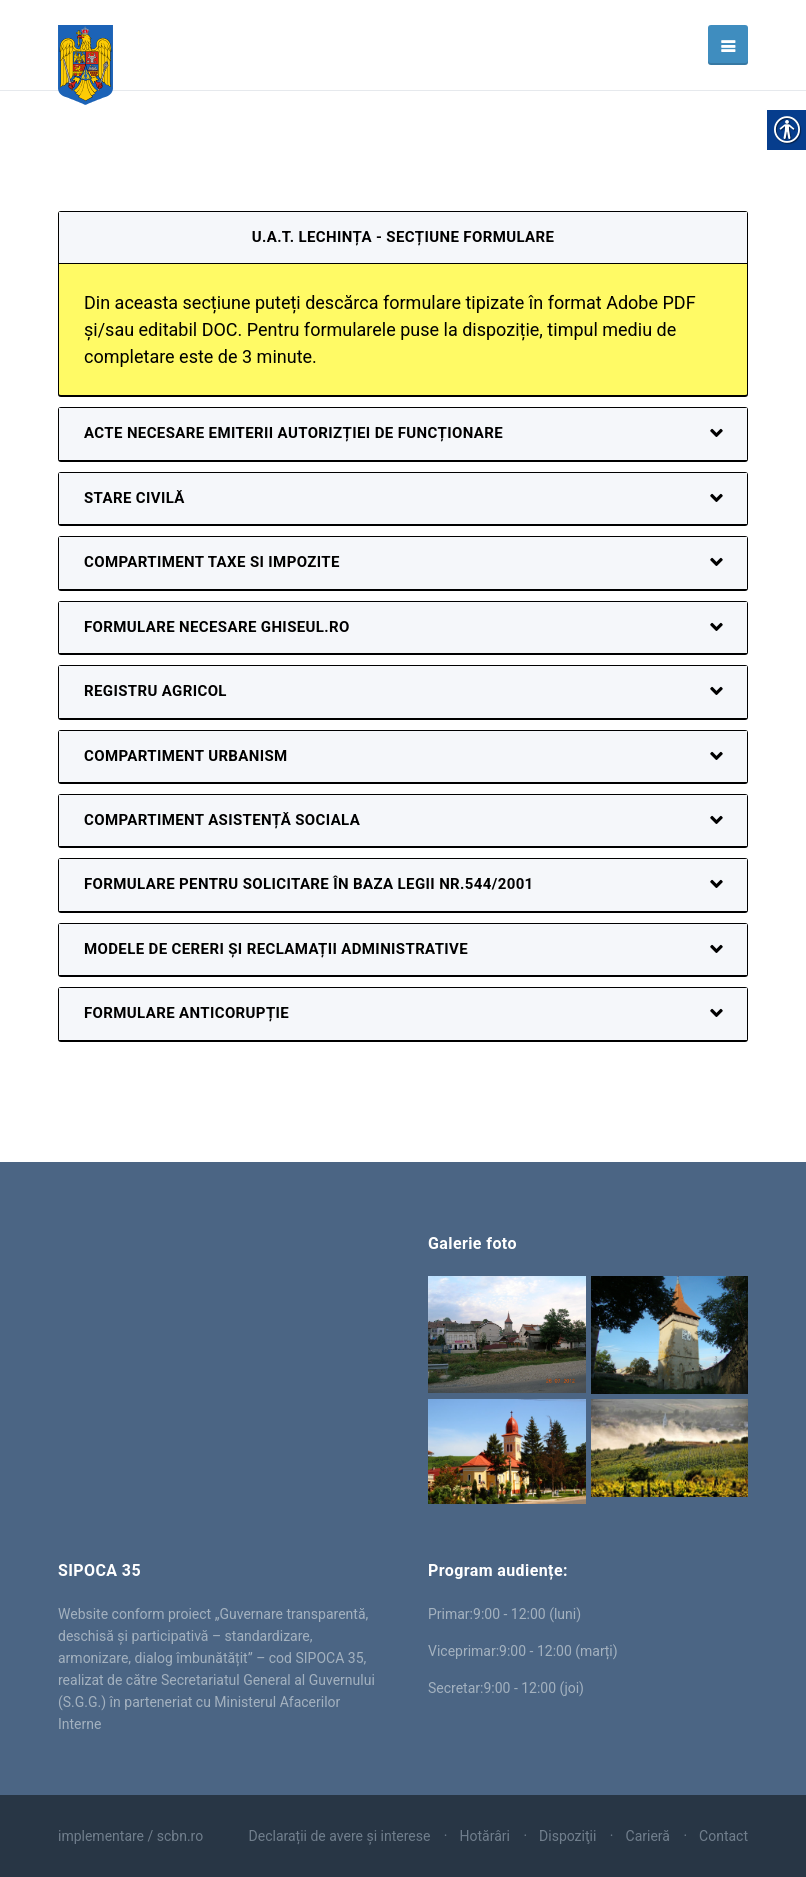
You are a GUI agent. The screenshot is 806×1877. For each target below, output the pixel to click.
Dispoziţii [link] (567, 1836)
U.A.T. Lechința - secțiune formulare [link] (403, 237)
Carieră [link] (648, 1836)
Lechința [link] (218, 1307)
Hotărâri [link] (485, 1836)
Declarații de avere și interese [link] (340, 1836)
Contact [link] (723, 1836)
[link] (85, 45)
